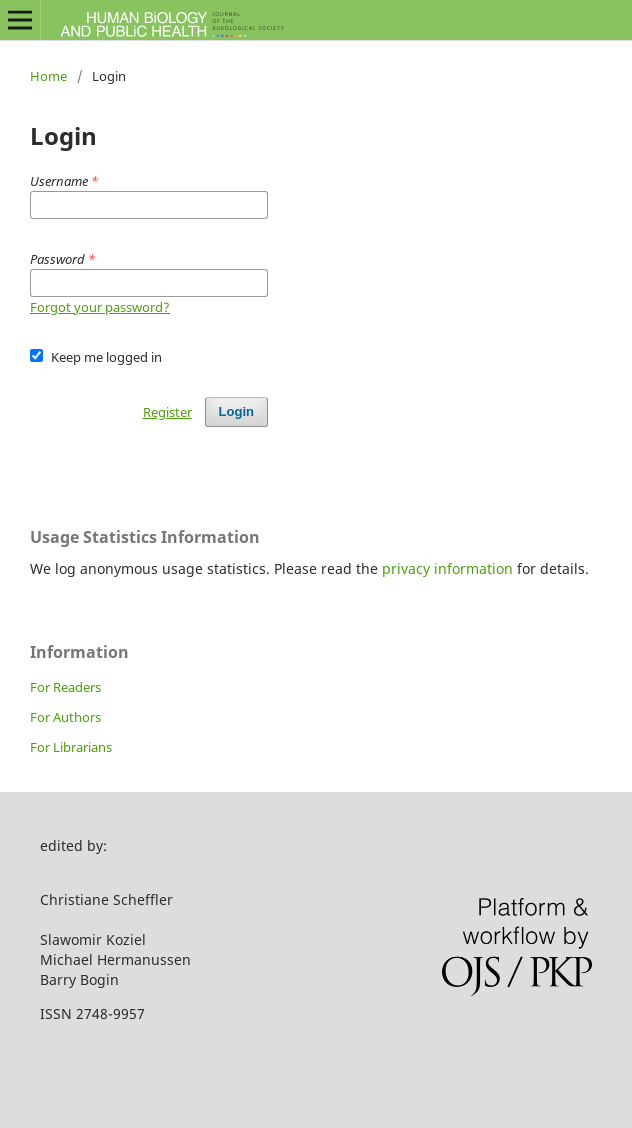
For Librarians (71, 747)
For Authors (65, 717)
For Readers (65, 687)
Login (236, 411)
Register (167, 412)
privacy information (447, 568)
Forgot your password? (100, 307)
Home (48, 76)
